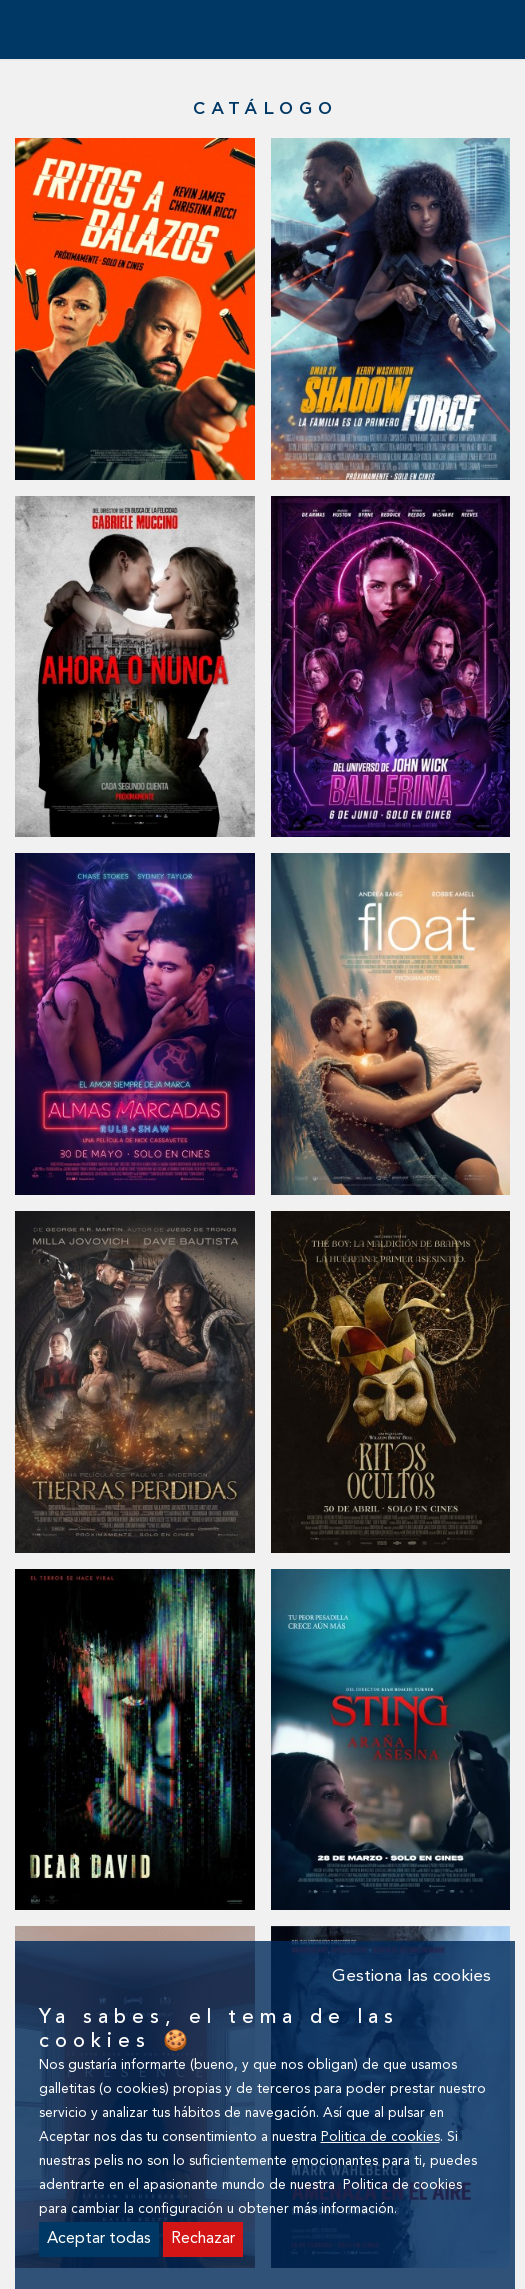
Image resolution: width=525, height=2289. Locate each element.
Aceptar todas (99, 2239)
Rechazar (203, 2239)
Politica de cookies (380, 2137)
